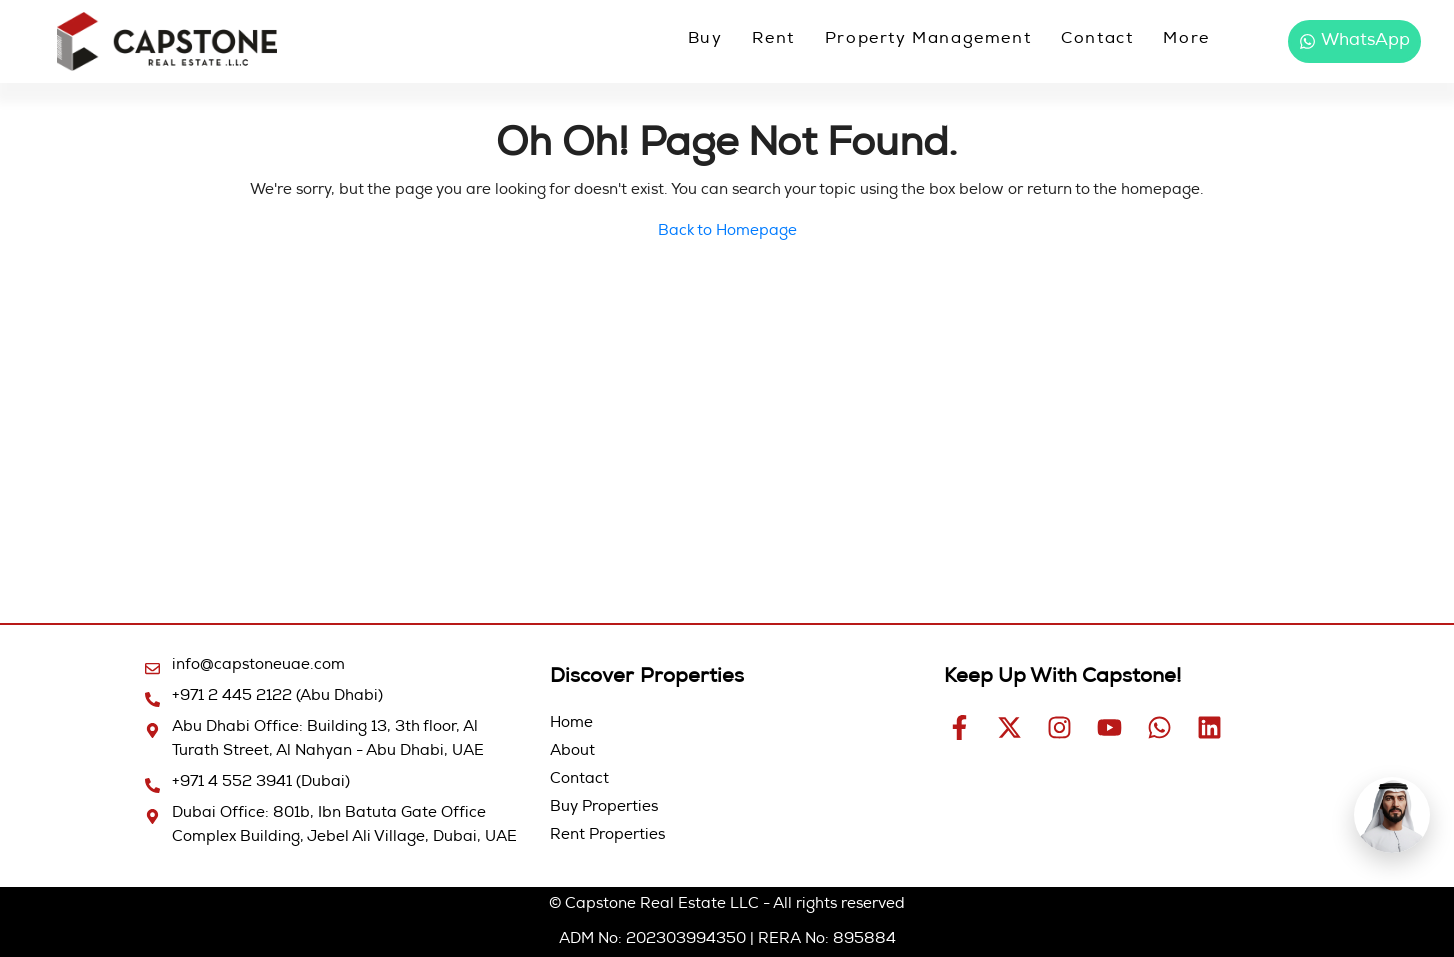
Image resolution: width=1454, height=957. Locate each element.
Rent (773, 40)
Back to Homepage (727, 231)
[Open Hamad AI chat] (1392, 815)
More (1186, 40)
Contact (1097, 40)
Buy (705, 40)
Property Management (928, 40)
